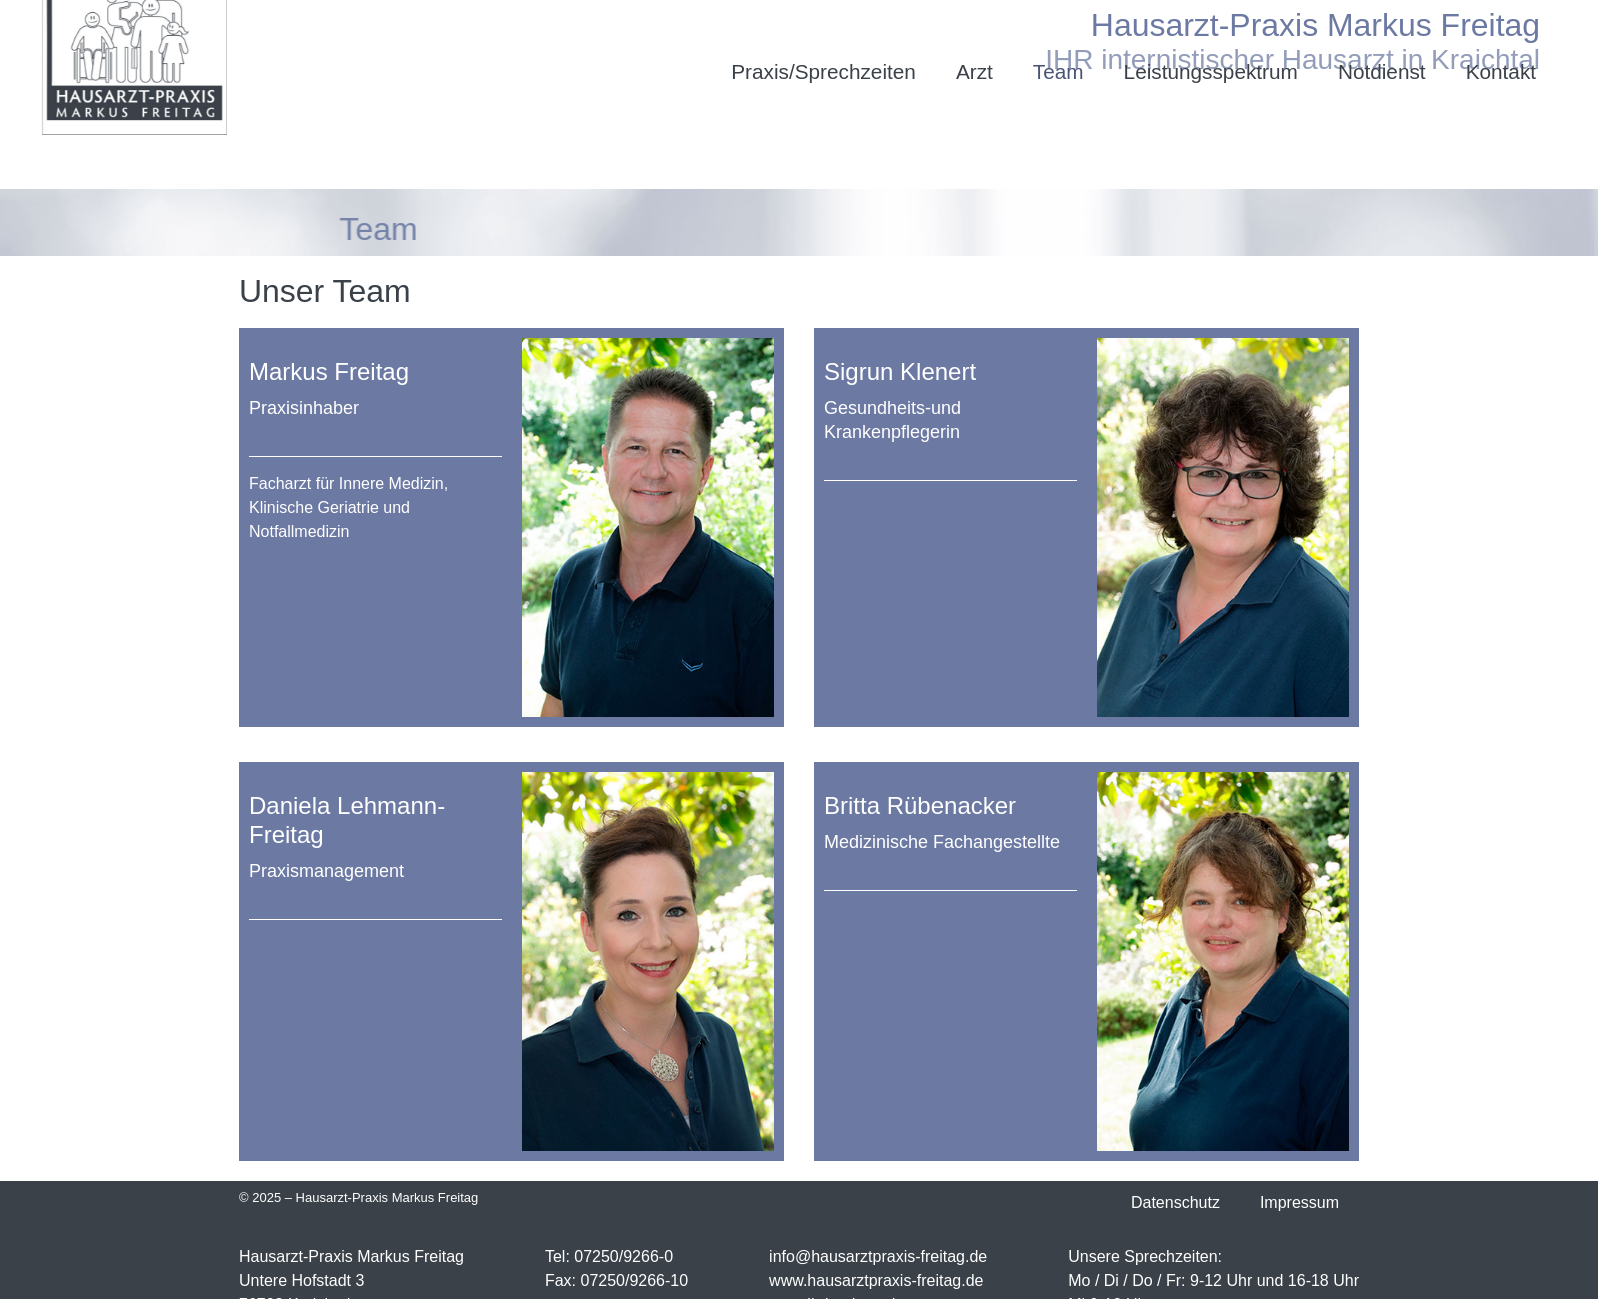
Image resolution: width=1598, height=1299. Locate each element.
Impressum (1299, 1202)
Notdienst (1382, 71)
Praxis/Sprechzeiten (823, 71)
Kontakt (1501, 71)
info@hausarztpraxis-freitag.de (878, 1256)
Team (1058, 71)
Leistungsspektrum (1211, 71)
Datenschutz (1175, 1202)
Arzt (974, 71)
